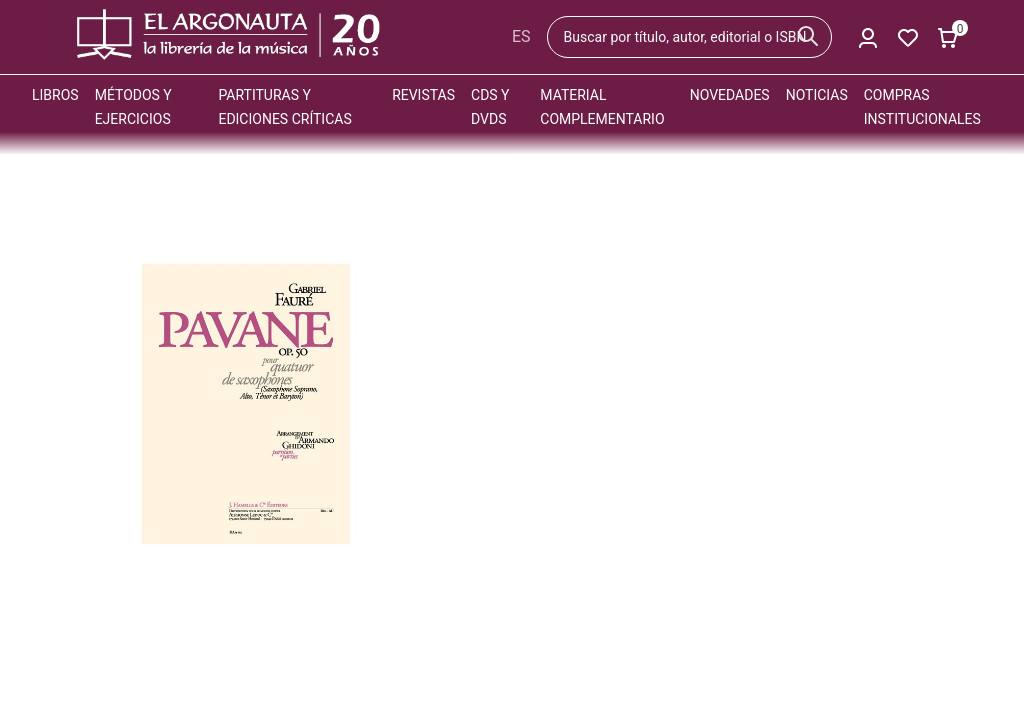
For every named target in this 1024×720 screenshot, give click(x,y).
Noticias (817, 95)
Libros (55, 95)
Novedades (730, 95)
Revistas (423, 95)
